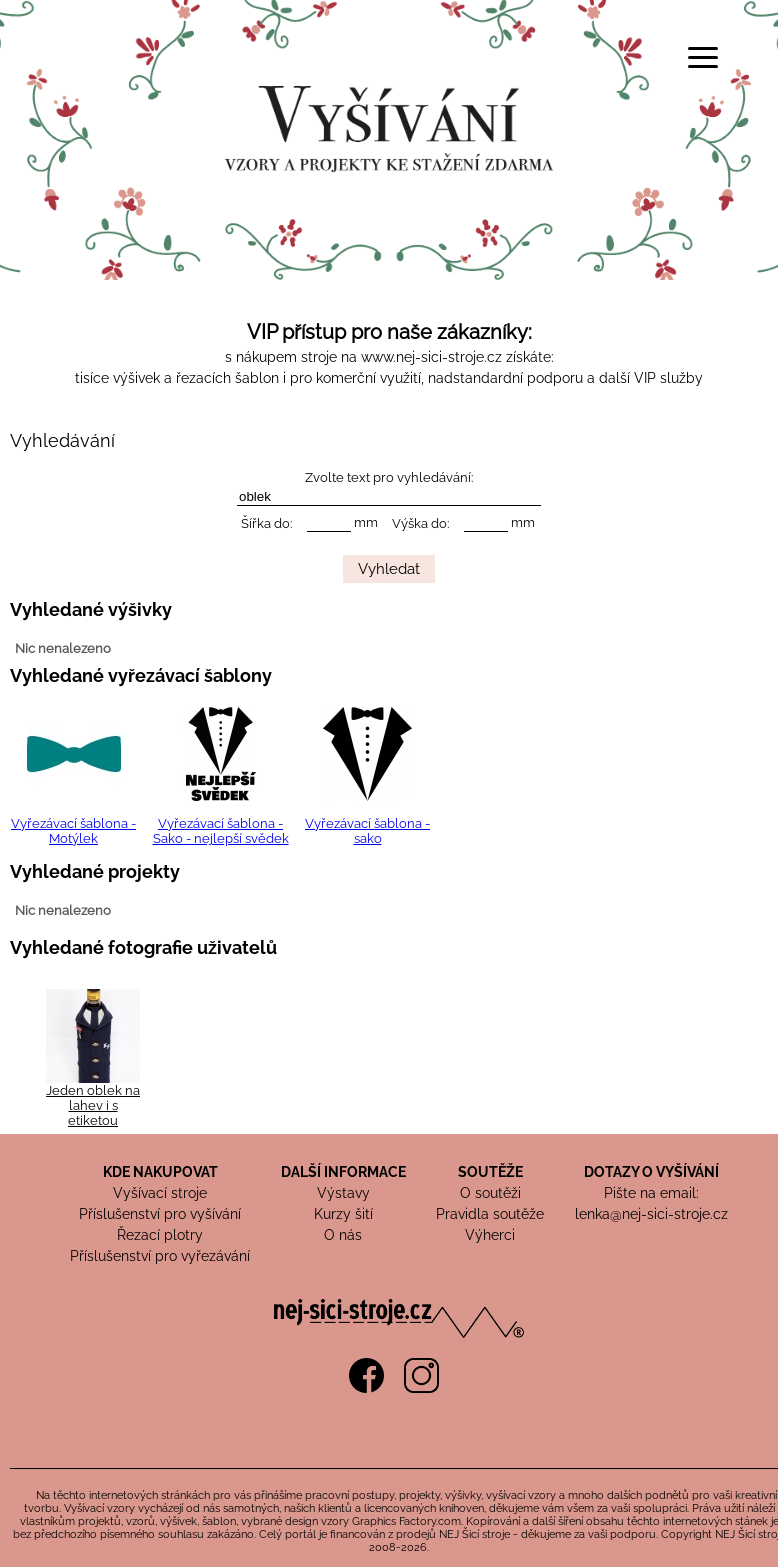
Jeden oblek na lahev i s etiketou (93, 1105)
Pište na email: (651, 1193)
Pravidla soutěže (490, 1214)
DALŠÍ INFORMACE (343, 1172)
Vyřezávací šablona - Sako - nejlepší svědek (221, 831)
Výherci (490, 1235)
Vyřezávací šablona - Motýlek (73, 831)
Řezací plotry (160, 1235)
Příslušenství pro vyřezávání (160, 1256)
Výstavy (343, 1193)
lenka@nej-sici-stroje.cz (651, 1214)
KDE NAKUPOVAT (160, 1172)
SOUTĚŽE (490, 1172)
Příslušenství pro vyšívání (160, 1214)
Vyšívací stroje (160, 1193)
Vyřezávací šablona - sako (367, 831)
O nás (343, 1235)
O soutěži (490, 1193)
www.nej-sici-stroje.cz (431, 357)
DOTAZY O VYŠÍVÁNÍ (651, 1172)
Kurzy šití (343, 1214)
